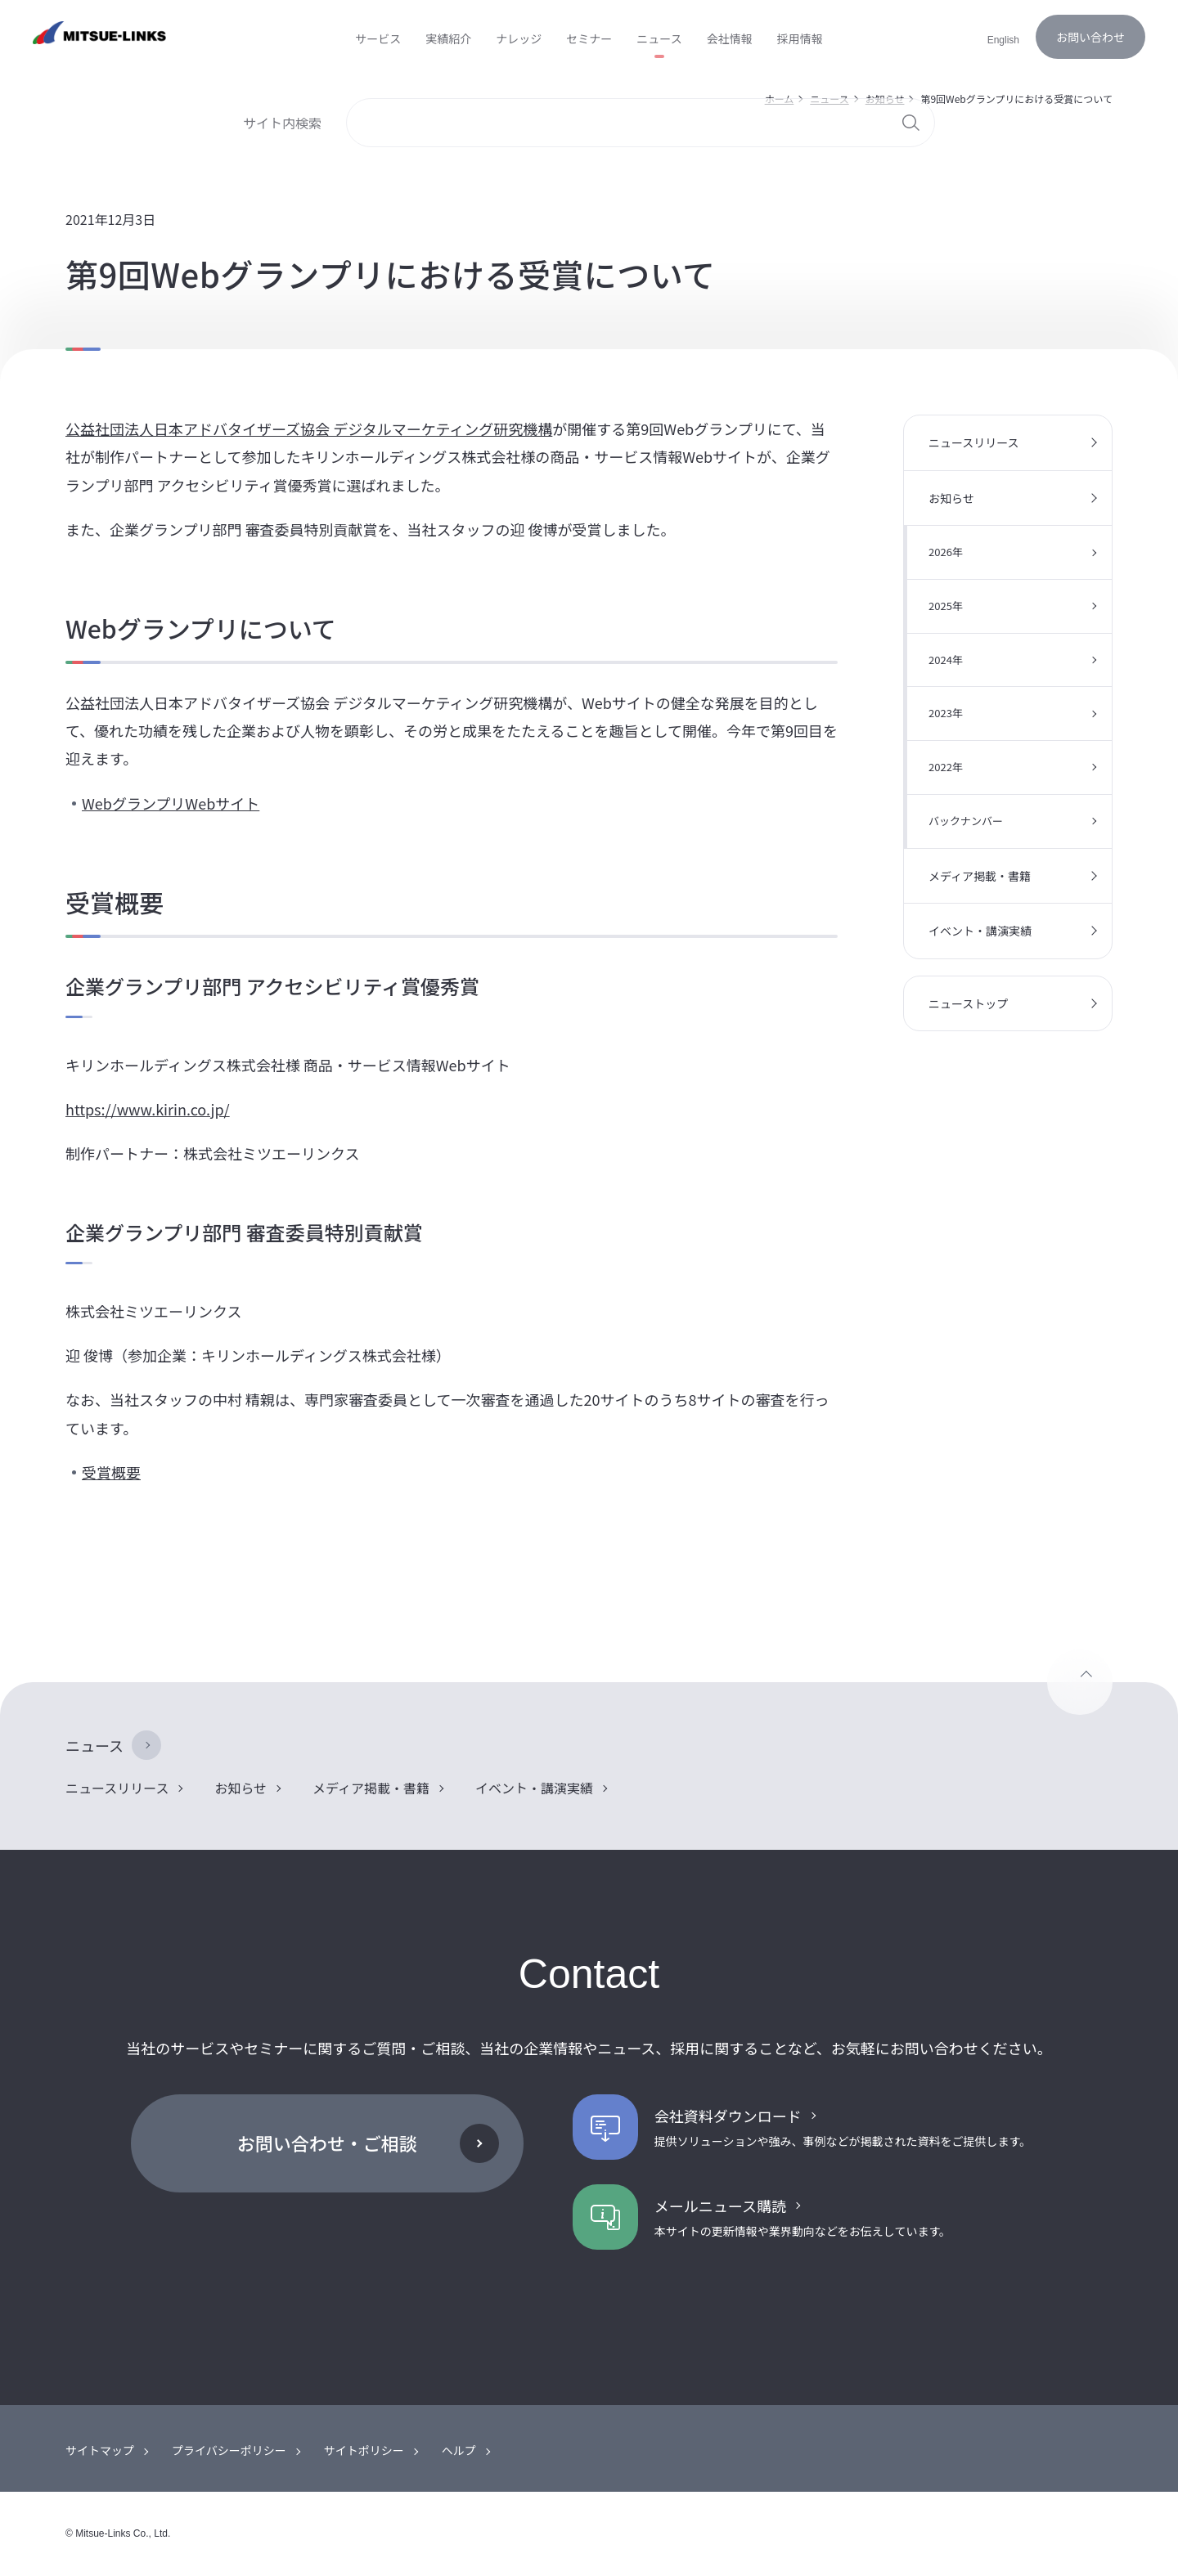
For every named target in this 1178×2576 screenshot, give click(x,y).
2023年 (945, 712)
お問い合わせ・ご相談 (327, 2142)
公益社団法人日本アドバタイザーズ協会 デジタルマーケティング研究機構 (308, 428)
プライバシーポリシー (229, 2450)
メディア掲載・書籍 (979, 876)
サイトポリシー (364, 2450)
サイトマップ (99, 2450)
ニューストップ (968, 1003)
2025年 (945, 605)
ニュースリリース (973, 442)
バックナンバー (965, 820)
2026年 (945, 551)
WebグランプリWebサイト (170, 803)
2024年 (945, 659)
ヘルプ (459, 2450)
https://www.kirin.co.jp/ (147, 1109)
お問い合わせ (1090, 37)
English (1003, 40)
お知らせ (951, 498)
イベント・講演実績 (980, 930)
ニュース (94, 1745)
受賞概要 (111, 1472)
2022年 (945, 766)
